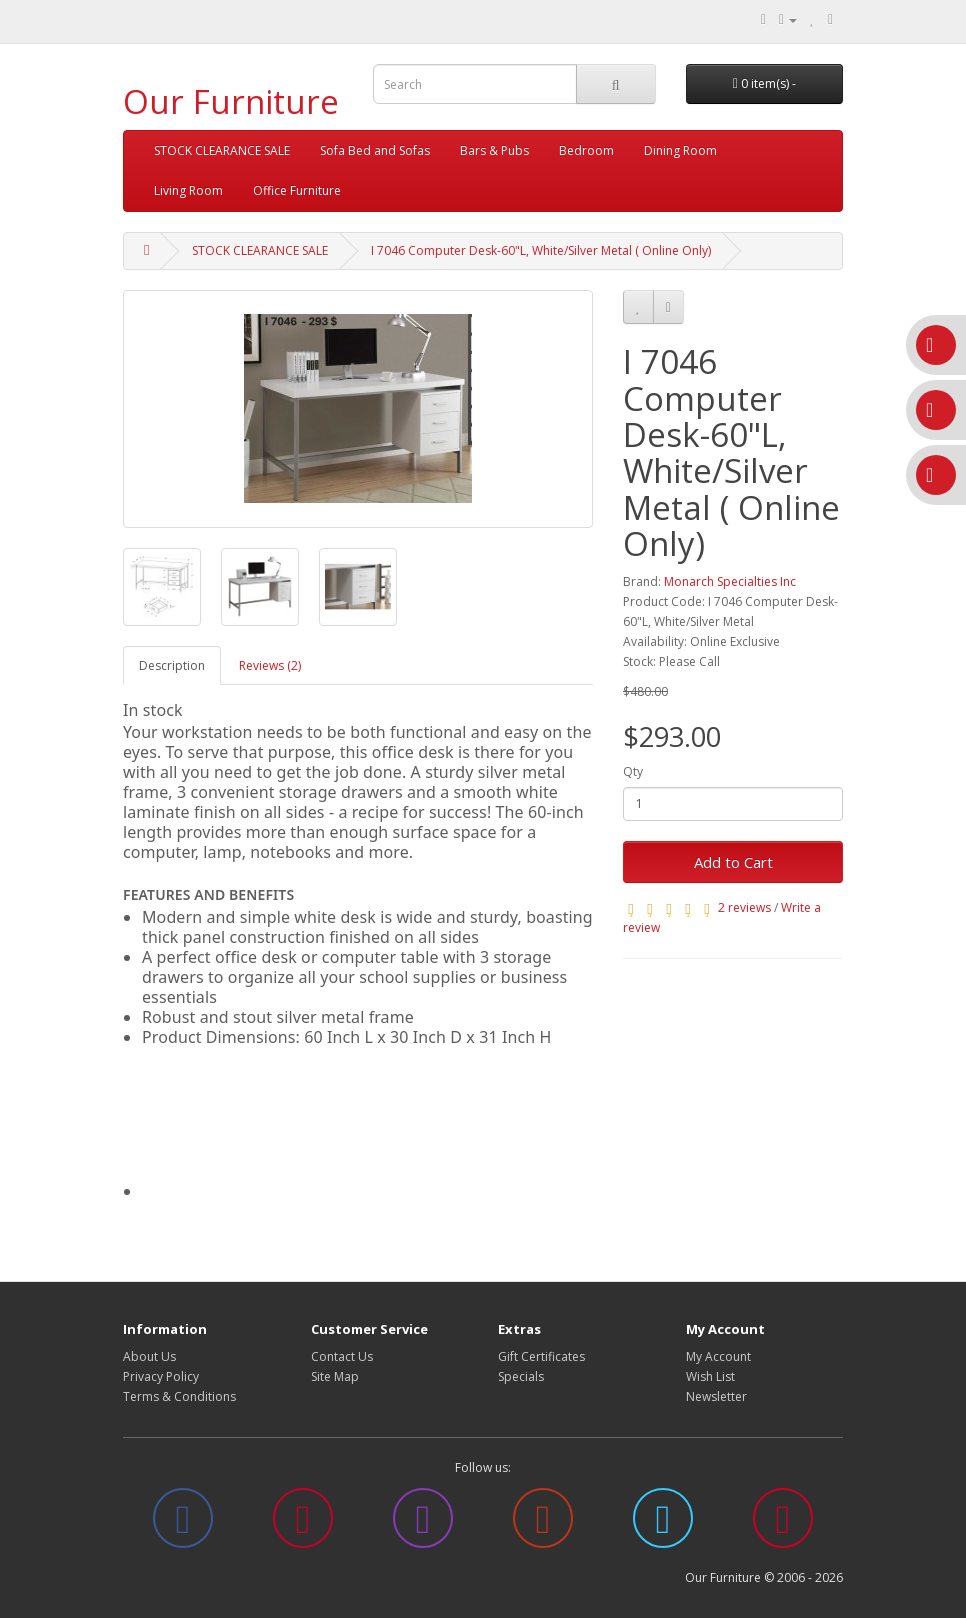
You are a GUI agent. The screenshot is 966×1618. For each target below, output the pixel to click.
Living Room (188, 190)
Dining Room (680, 150)
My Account (718, 1356)
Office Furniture (297, 190)
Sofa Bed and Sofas (375, 150)
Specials (521, 1376)
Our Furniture (231, 101)
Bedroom (586, 150)
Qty (633, 771)
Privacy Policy (161, 1376)
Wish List (710, 1376)
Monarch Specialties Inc (730, 581)
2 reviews (744, 907)
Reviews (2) (270, 665)
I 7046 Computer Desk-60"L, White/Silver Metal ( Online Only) (541, 250)
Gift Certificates (541, 1356)
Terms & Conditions (179, 1396)
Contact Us (342, 1356)
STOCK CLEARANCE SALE (222, 150)
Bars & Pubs (494, 150)
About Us (149, 1356)
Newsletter (716, 1396)
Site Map (335, 1376)
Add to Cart (733, 862)
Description (172, 665)
